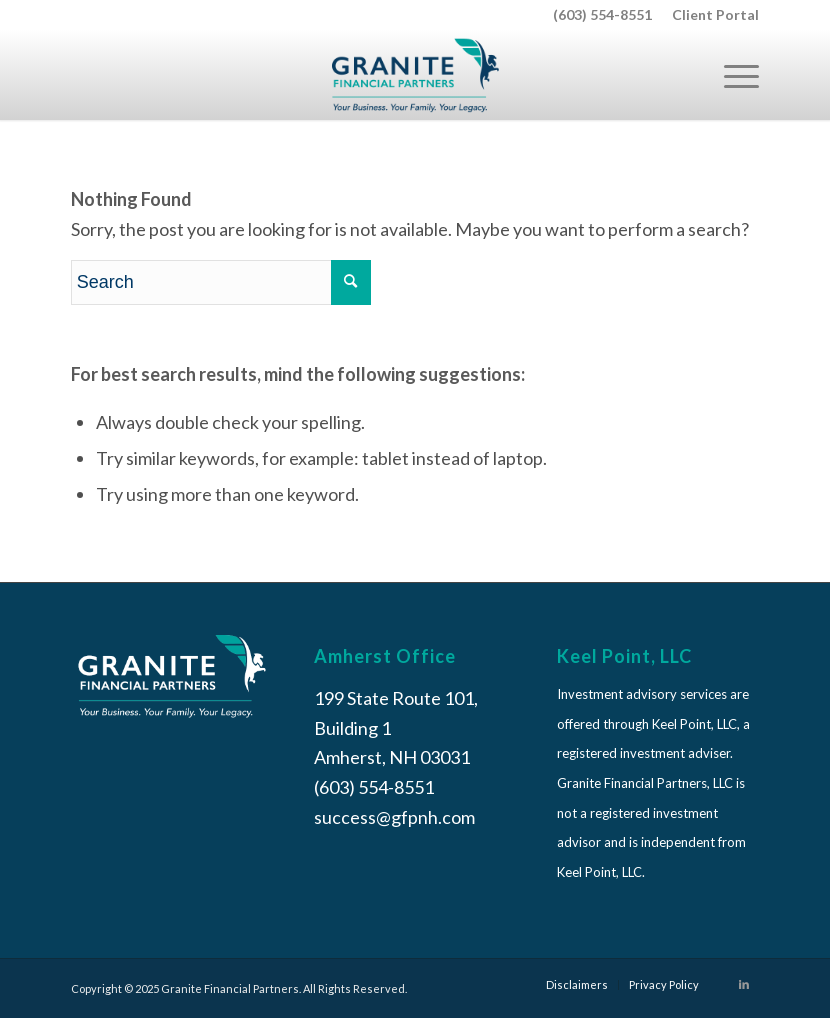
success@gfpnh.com (394, 817)
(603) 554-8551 (602, 14)
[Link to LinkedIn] (744, 984)
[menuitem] (710, 15)
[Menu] (731, 75)
